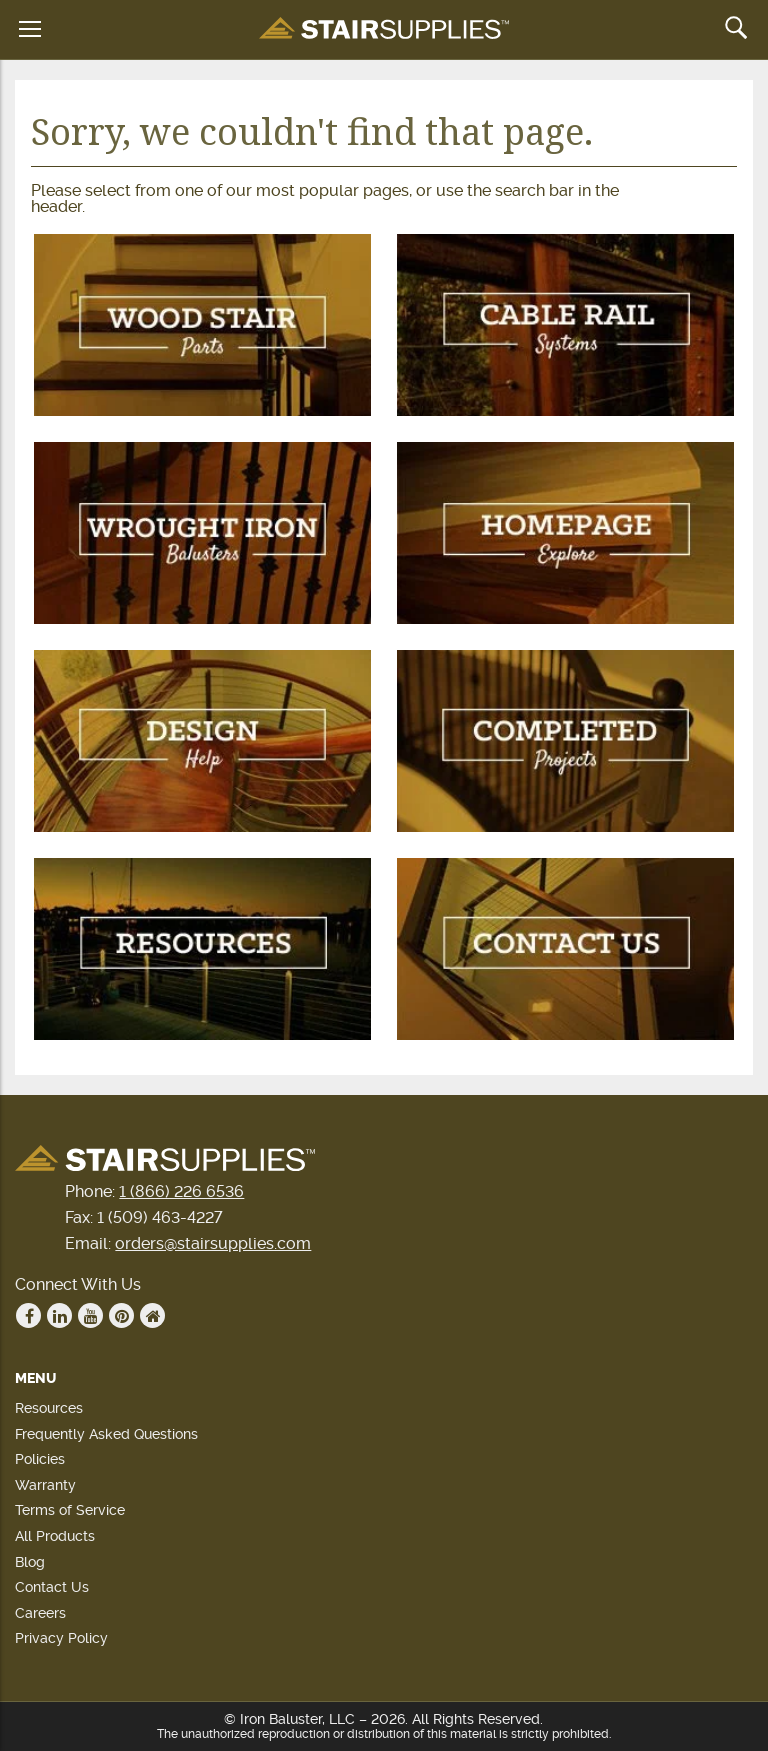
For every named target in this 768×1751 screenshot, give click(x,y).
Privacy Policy (61, 1638)
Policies (40, 1459)
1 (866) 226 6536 (181, 1191)
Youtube (91, 1316)
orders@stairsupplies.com (213, 1243)
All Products (55, 1536)
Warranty (45, 1485)
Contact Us (52, 1587)
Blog (30, 1562)
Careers (40, 1613)
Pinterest (122, 1316)
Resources (49, 1408)
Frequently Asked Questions (106, 1434)
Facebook (29, 1316)
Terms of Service (70, 1510)
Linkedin (60, 1316)
